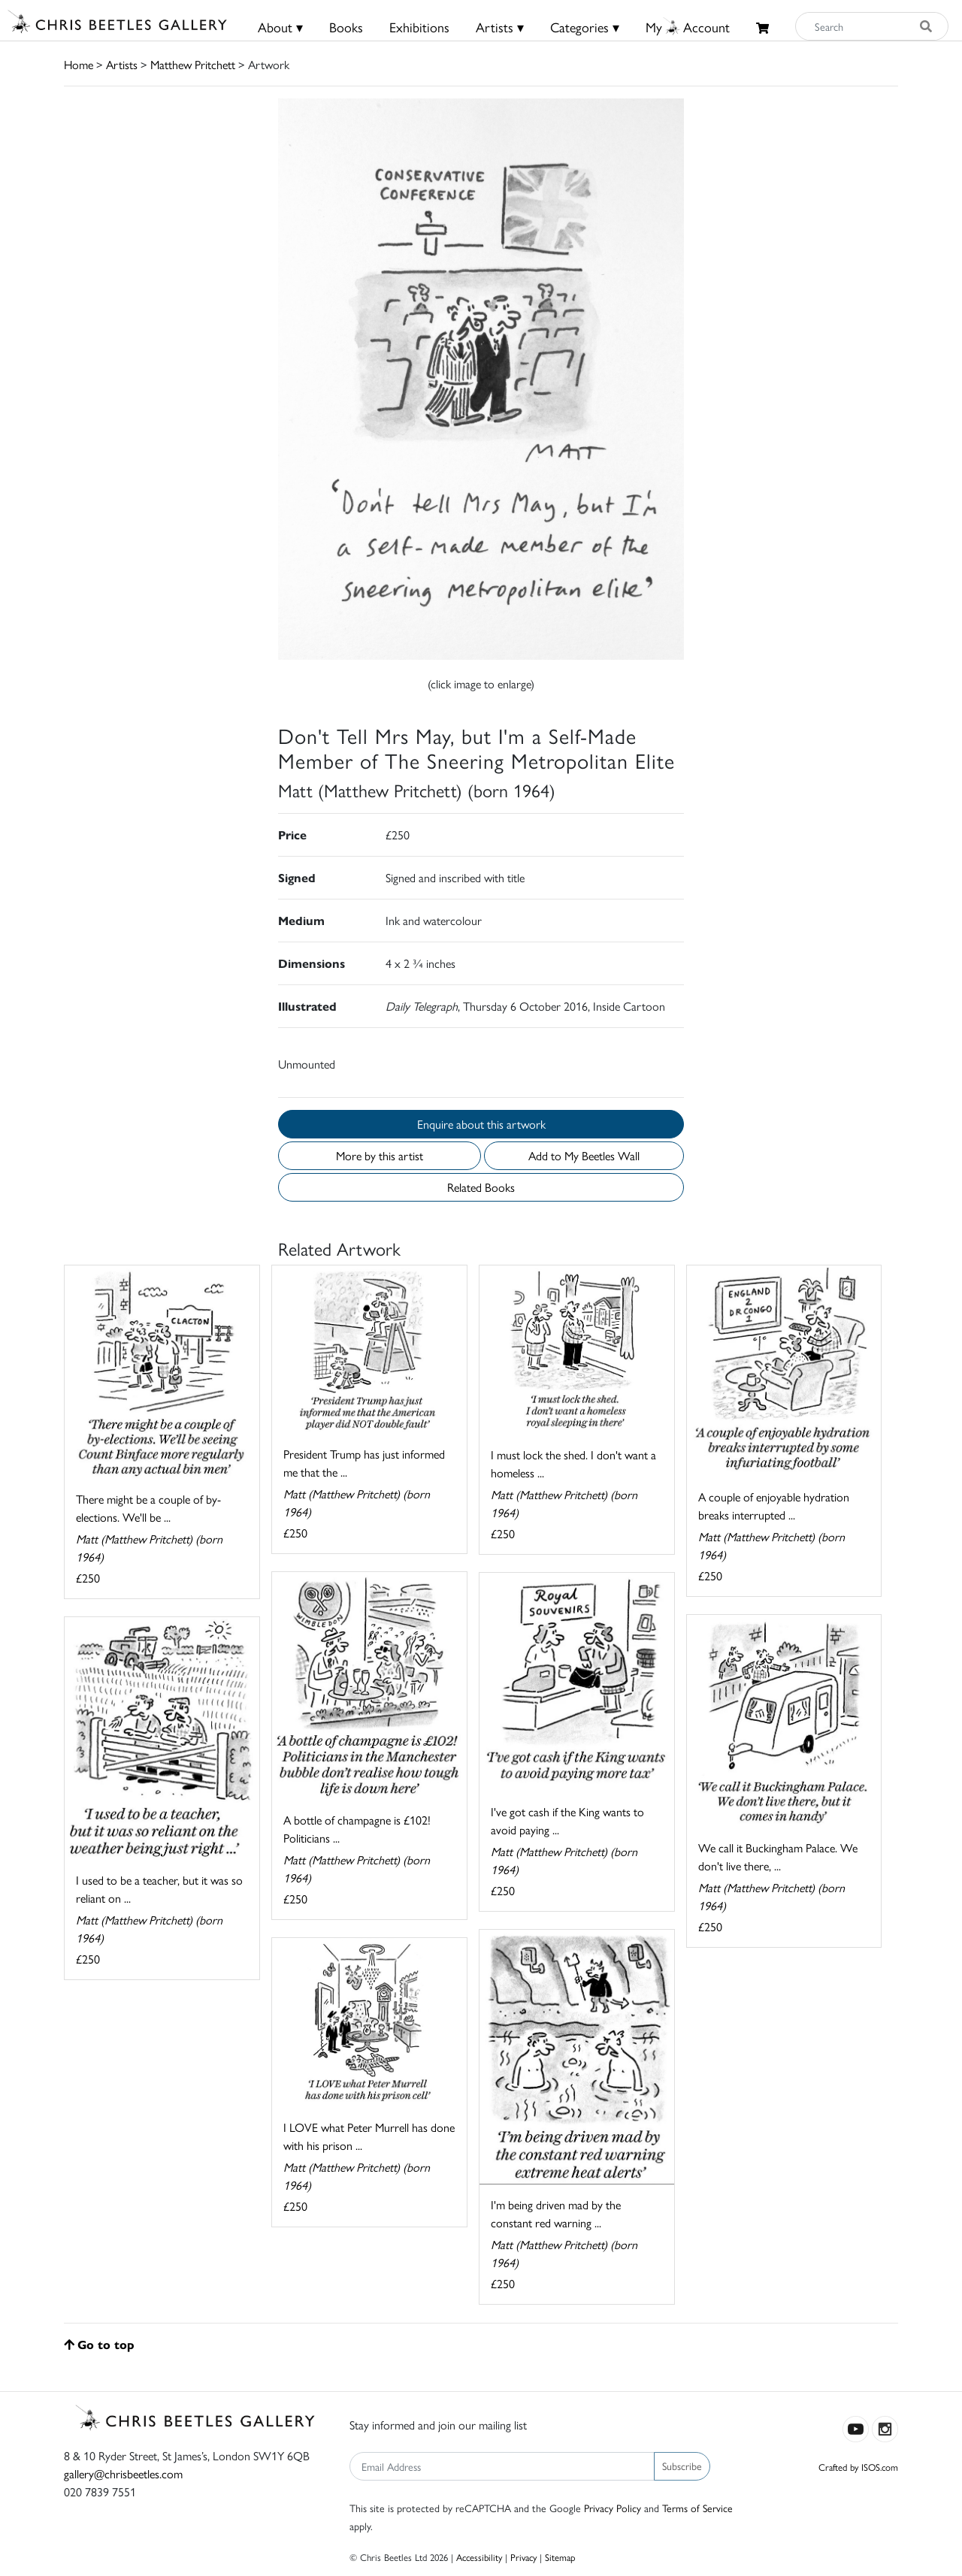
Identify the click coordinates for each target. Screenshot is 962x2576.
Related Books (481, 1187)
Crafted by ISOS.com (858, 2467)
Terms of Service (697, 2507)
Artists (122, 64)
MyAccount (688, 26)
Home (78, 64)
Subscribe (682, 2465)
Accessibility (479, 2557)
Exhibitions (419, 26)
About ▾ (280, 26)
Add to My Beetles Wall (584, 1155)
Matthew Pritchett (192, 64)
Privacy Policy (612, 2507)
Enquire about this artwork (481, 1123)
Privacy (523, 2557)
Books (346, 26)
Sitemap (560, 2557)
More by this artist (379, 1155)
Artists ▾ (500, 26)
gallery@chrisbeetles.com (123, 2473)
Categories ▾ (584, 26)
